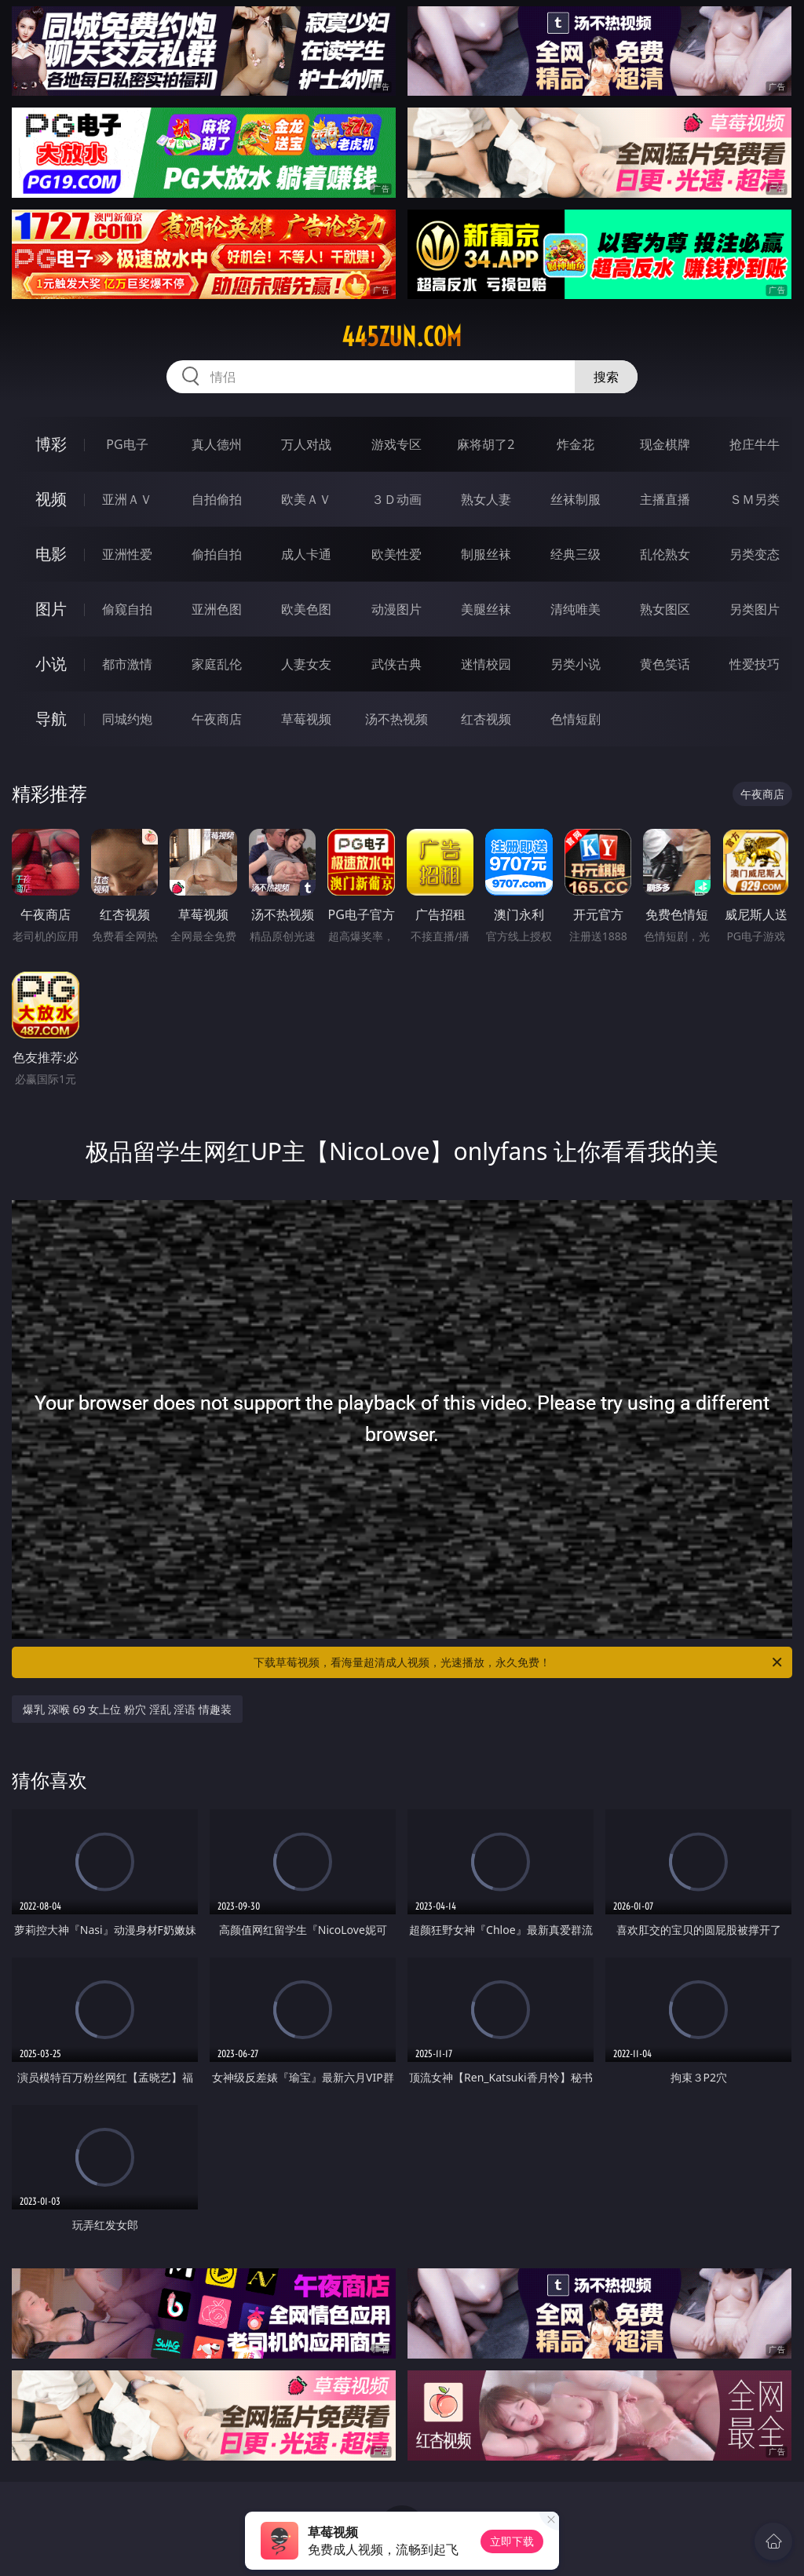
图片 (51, 608)
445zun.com (402, 336)
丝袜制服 (575, 499)
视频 (51, 498)
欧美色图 (306, 609)
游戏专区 (396, 444)
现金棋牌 (665, 444)
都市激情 (127, 664)
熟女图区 (665, 609)
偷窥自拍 (127, 609)
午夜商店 (217, 719)
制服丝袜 (486, 554)
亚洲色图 (217, 609)
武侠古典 (396, 664)
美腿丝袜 (486, 609)
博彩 (51, 443)
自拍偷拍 (217, 499)
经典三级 (575, 554)
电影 (51, 553)
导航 (51, 718)
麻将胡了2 (485, 444)
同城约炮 (127, 719)
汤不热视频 (396, 719)
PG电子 (127, 444)
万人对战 (306, 444)
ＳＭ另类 (754, 499)
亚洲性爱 (127, 554)
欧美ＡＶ (306, 499)
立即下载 (512, 2541)
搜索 (606, 376)
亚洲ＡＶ (127, 499)
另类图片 (754, 609)
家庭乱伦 (217, 664)
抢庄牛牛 (754, 444)
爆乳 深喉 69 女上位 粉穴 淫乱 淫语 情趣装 (127, 1709)
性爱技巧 (754, 664)
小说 (51, 663)
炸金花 (575, 444)
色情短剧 (575, 719)
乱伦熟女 (665, 554)
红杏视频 (486, 719)
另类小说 (575, 664)
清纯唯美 (575, 609)
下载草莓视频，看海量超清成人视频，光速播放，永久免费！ (519, 1662)
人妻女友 (306, 664)
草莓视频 (306, 719)
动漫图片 (396, 609)
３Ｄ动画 (396, 499)
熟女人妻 (486, 499)
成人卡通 (306, 554)
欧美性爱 (396, 554)
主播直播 (665, 499)
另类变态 (754, 554)
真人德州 (217, 444)
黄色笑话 (665, 664)
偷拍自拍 (217, 554)
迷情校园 (486, 664)
